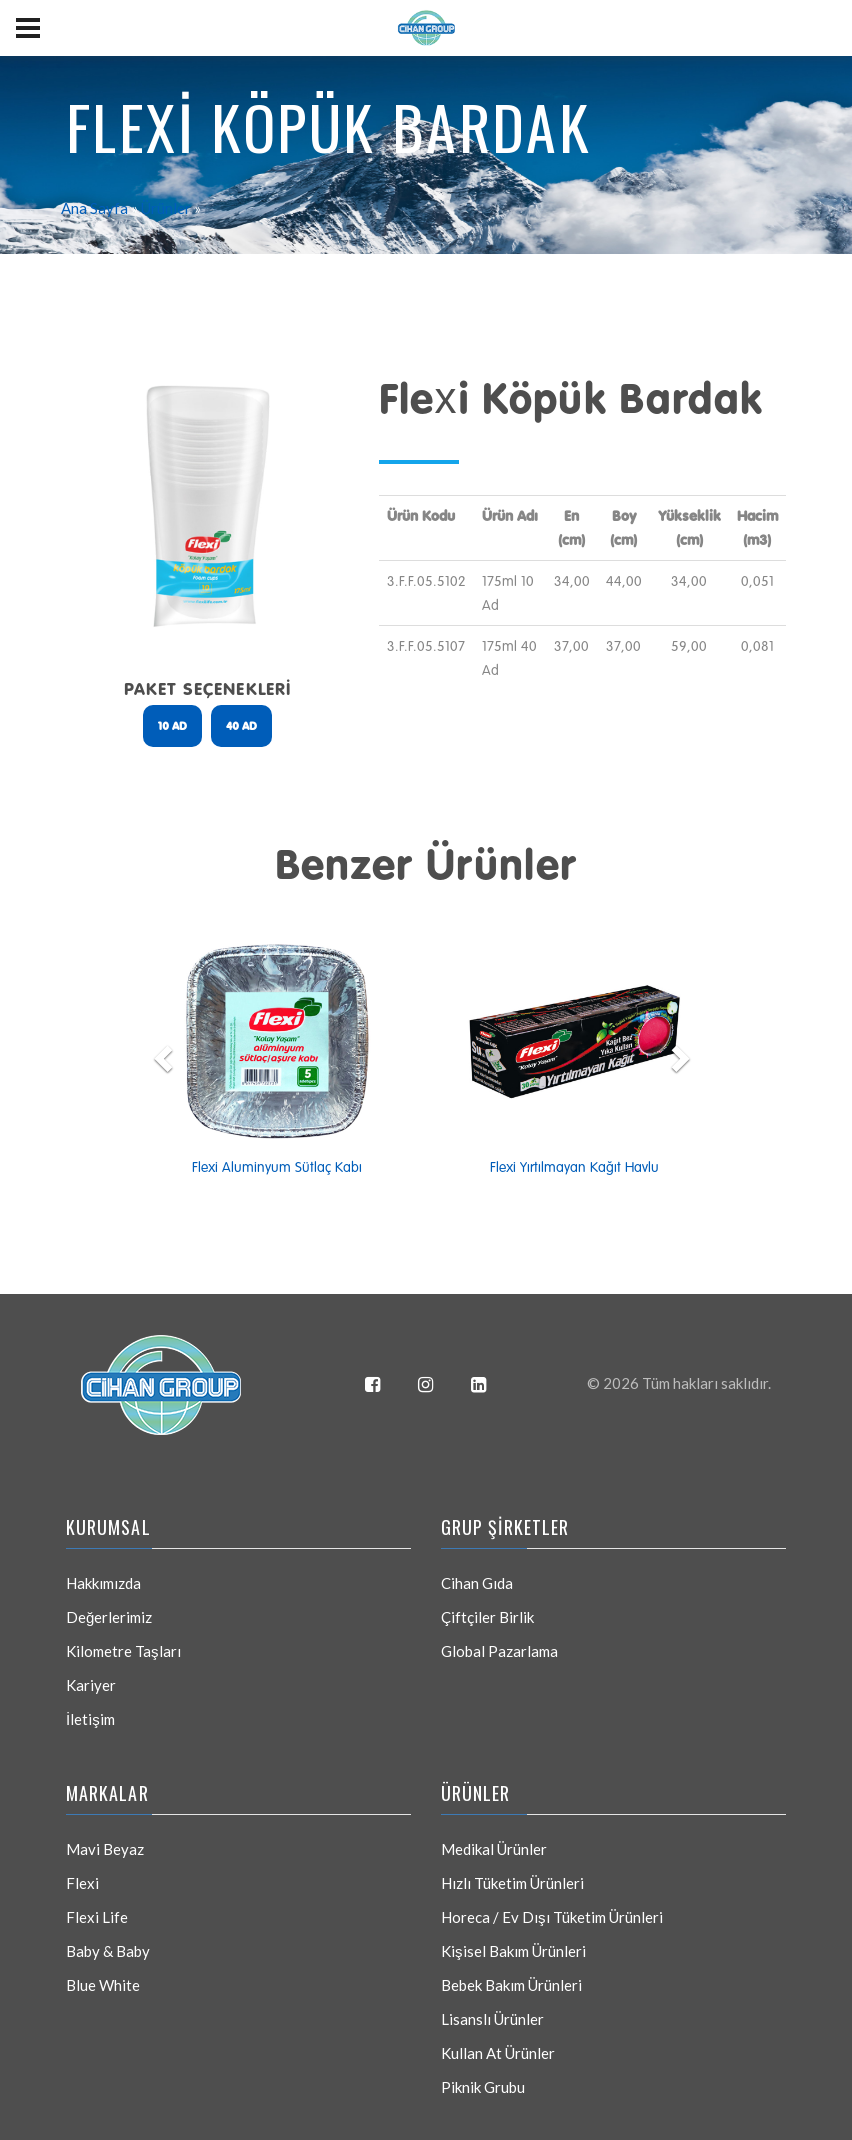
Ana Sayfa (94, 208)
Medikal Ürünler (494, 1849)
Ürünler (166, 208)
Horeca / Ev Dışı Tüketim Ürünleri (552, 1917)
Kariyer (91, 1685)
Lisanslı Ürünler (492, 2019)
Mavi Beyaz (105, 1849)
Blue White (103, 1985)
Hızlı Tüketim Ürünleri (512, 1883)
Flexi (82, 1883)
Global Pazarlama (499, 1651)
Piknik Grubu (483, 2087)
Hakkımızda (103, 1583)
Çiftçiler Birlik (487, 1617)
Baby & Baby (108, 1951)
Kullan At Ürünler (498, 2053)
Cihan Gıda (477, 1583)
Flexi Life (97, 1917)
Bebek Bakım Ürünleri (511, 1985)
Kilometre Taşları (123, 1651)
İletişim (90, 1719)
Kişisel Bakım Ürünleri (513, 1951)
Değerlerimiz (109, 1617)
